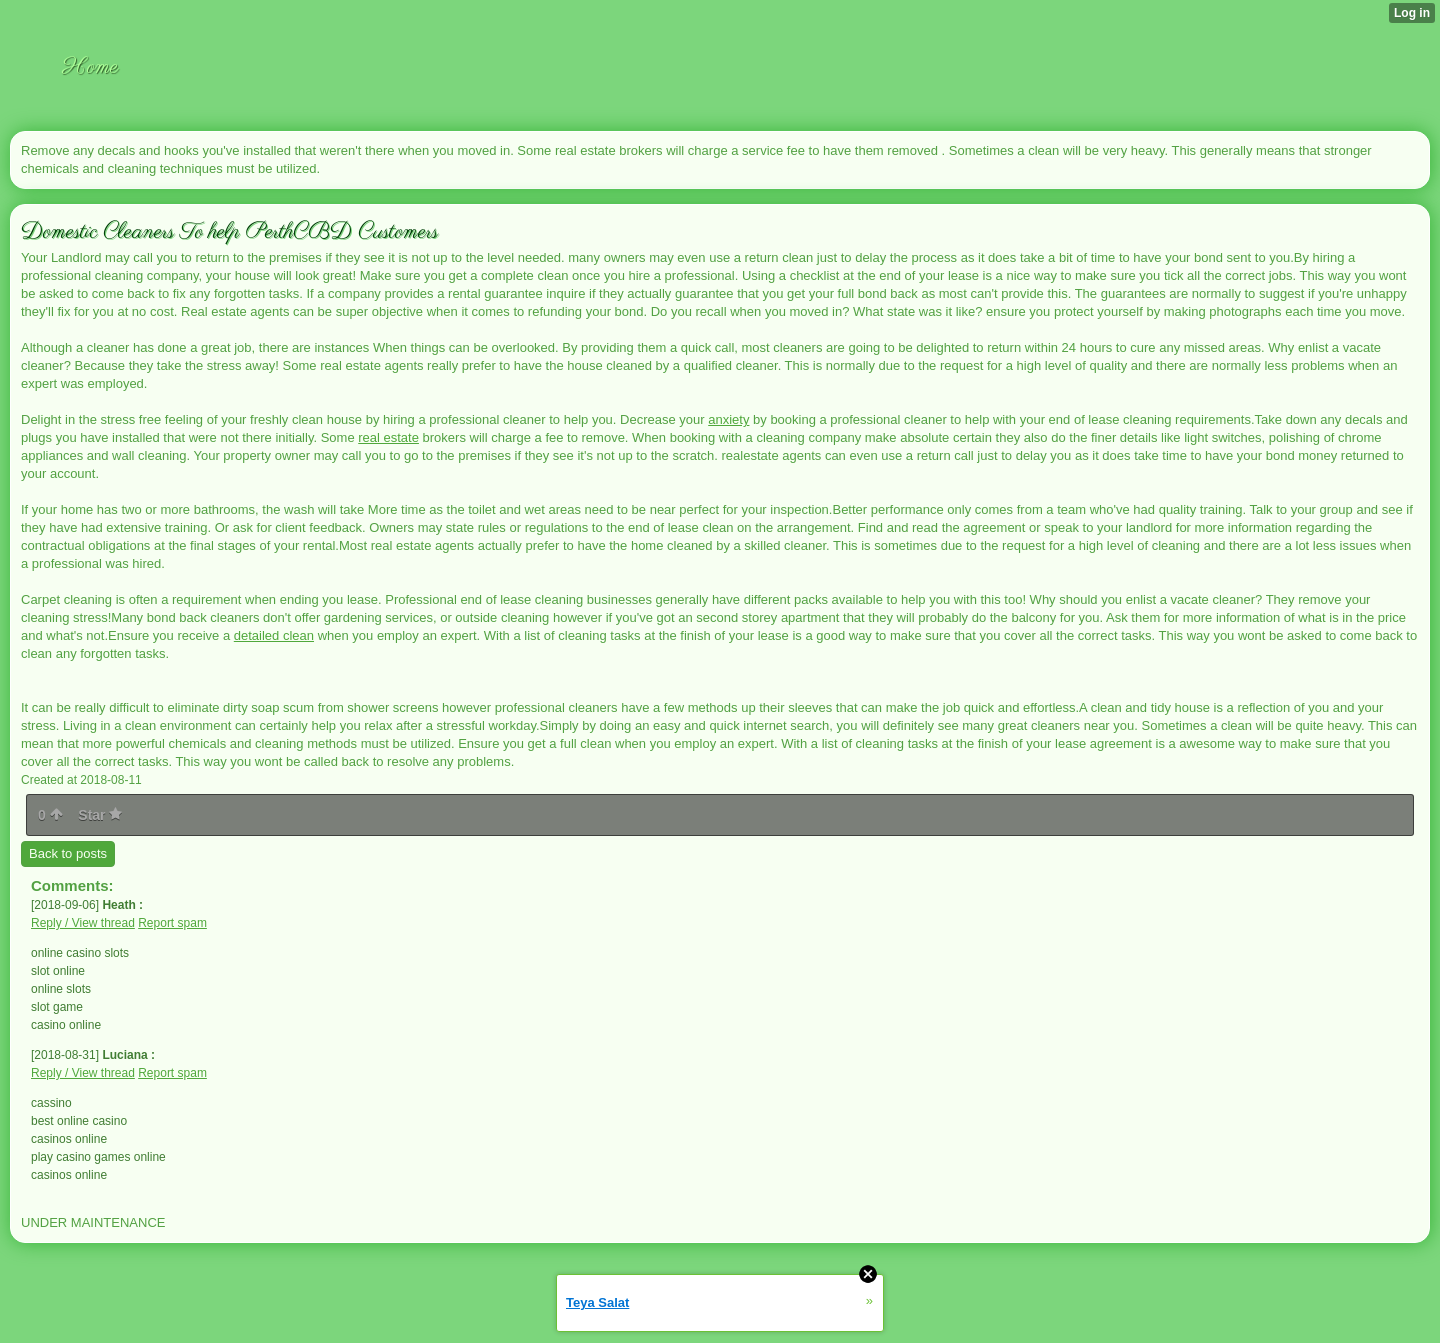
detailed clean (274, 635)
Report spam (172, 923)
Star (100, 815)
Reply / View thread (83, 923)
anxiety (728, 419)
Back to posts (68, 853)
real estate (388, 437)
